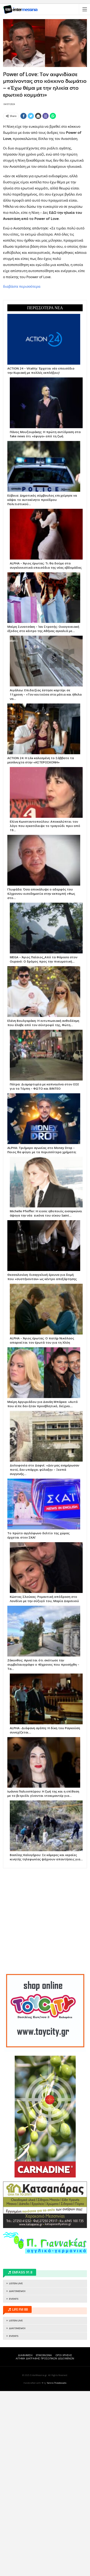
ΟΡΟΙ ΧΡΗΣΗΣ (64, 2540)
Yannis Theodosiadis (57, 2567)
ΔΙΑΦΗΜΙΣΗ (25, 2540)
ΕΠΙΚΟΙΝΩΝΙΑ (44, 2540)
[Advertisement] (45, 166)
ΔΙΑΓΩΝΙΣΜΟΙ (17, 2476)
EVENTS (13, 2483)
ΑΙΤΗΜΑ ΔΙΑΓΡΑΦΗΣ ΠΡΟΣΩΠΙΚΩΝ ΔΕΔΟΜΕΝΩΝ (45, 2543)
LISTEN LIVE (16, 2468)
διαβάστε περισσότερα (21, 377)
